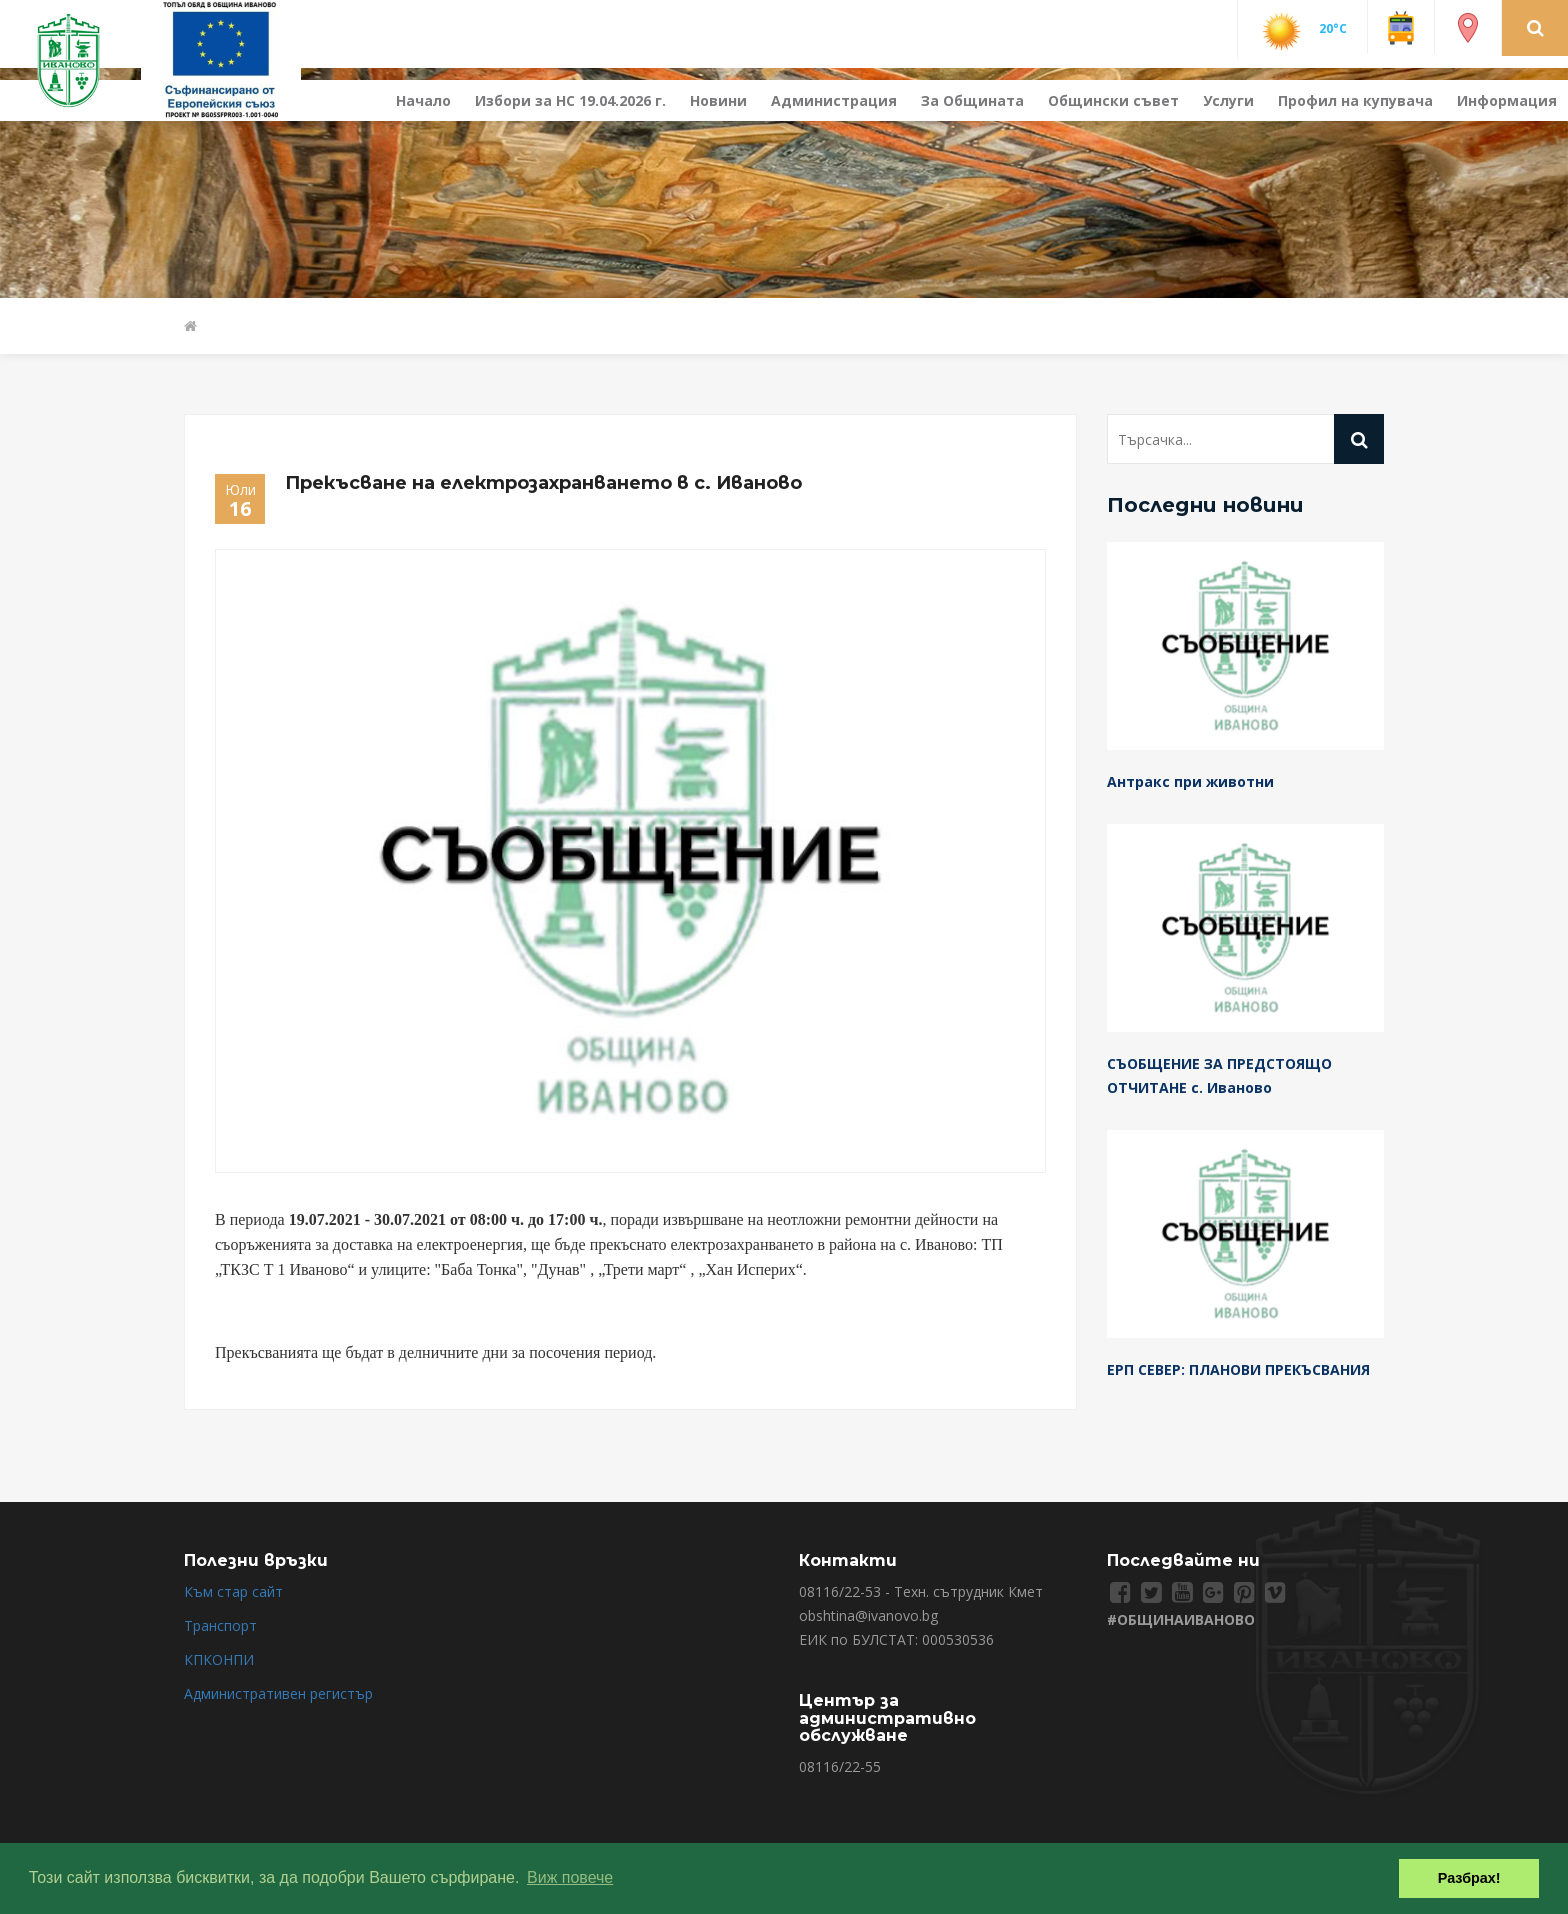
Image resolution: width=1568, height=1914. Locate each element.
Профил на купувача (1355, 100)
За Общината (972, 100)
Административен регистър (278, 1693)
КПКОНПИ (219, 1659)
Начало (423, 100)
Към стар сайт (233, 1591)
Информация (1507, 100)
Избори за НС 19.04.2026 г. (570, 100)
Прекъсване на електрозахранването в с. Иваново (543, 483)
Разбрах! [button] (1469, 1878)
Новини (718, 100)
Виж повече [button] (570, 1877)
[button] (1535, 27)
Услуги (1228, 100)
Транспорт (220, 1625)
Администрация (834, 100)
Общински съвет (1113, 100)
